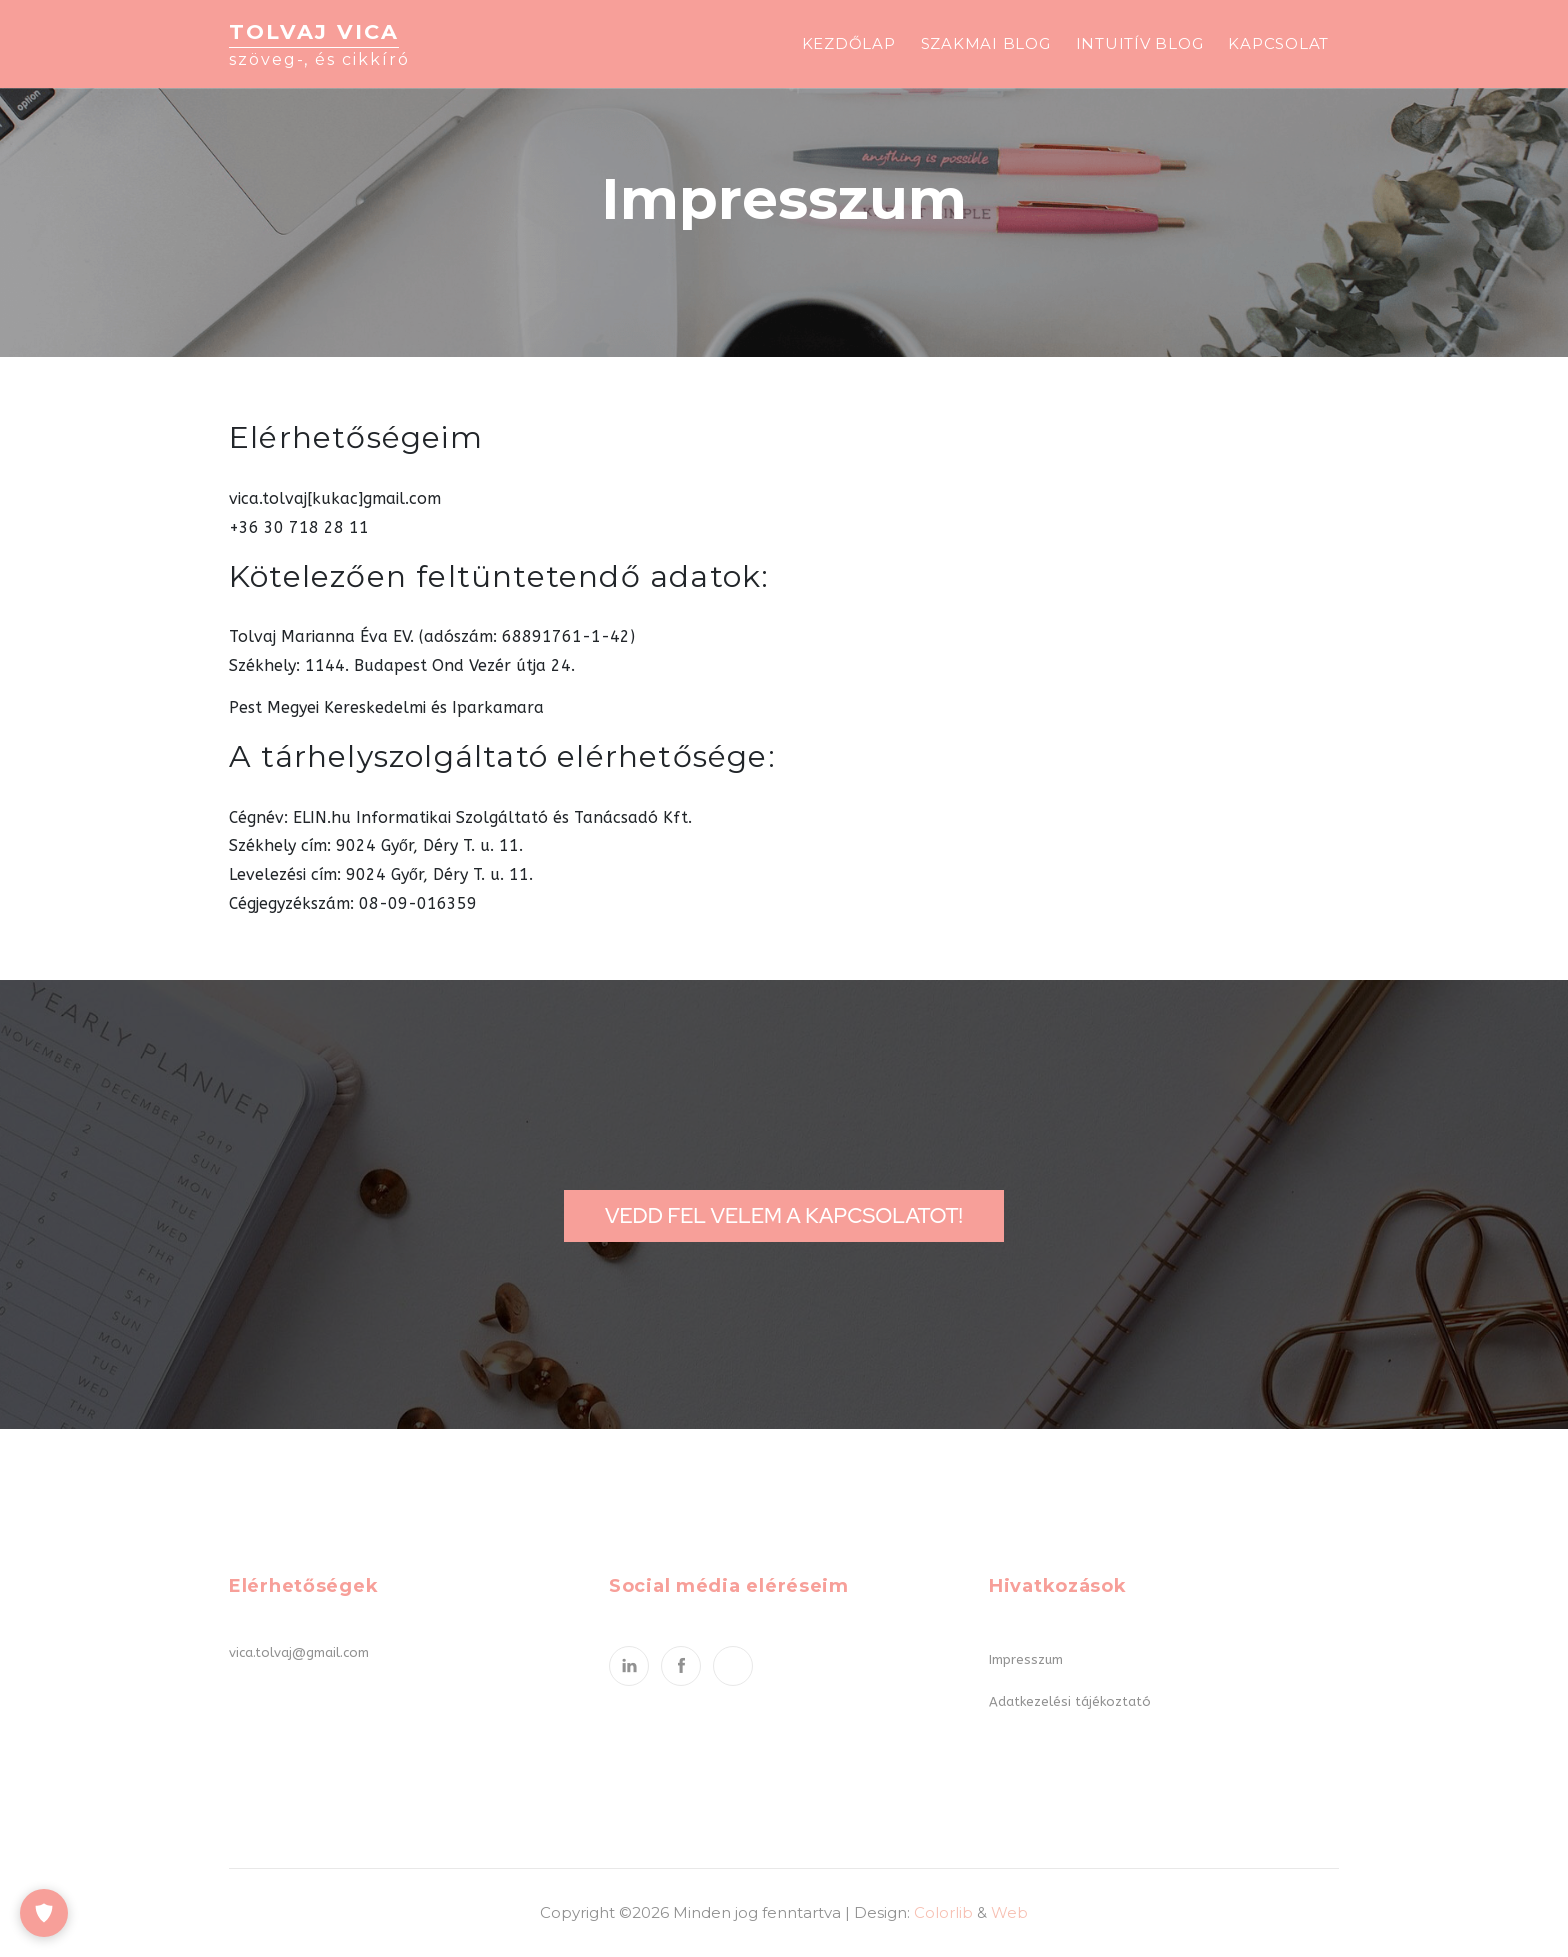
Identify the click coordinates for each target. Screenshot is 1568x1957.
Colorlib (943, 1912)
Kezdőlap (849, 43)
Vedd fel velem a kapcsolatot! (784, 1215)
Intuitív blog (1140, 43)
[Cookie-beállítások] (44, 1913)
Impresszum (1026, 1659)
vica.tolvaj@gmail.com (299, 1652)
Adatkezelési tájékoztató (1070, 1701)
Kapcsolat (1278, 43)
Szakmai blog (986, 43)
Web (1009, 1912)
